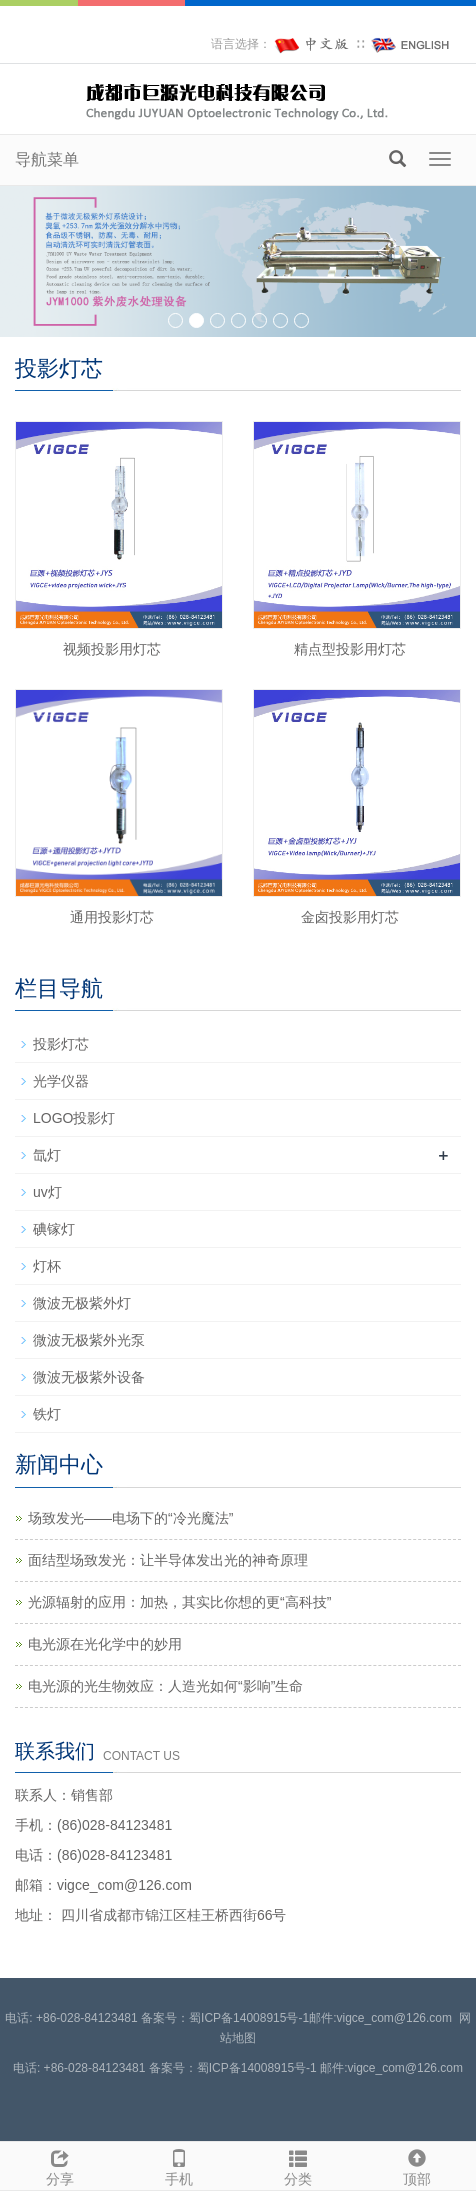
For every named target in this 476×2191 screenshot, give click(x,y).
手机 (178, 2165)
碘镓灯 (54, 1229)
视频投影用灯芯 (112, 649)
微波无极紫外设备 (89, 1377)
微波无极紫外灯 (82, 1303)
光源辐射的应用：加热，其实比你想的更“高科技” (179, 1602)
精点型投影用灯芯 (350, 649)
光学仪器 (61, 1081)
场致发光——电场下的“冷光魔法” (130, 1518)
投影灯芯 (61, 1044)
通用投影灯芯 (112, 917)
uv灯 (47, 1192)
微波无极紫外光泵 (89, 1340)
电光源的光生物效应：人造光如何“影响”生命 (165, 1686)
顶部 (416, 2165)
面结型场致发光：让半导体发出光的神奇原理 (168, 1560)
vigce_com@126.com (405, 2068)
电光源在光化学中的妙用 (105, 1644)
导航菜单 (47, 159)
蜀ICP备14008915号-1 (249, 2018)
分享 (59, 2165)
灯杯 (47, 1266)
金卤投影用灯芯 (350, 917)
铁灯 (47, 1414)
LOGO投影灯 (74, 1118)
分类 (297, 2165)
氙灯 (47, 1155)
